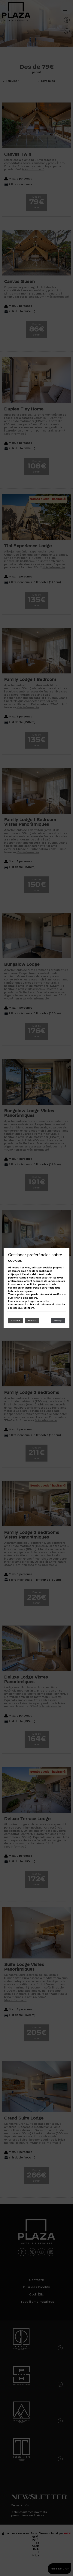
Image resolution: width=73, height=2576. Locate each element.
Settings (58, 1320)
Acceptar (15, 1320)
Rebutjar (32, 1320)
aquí (21, 1301)
